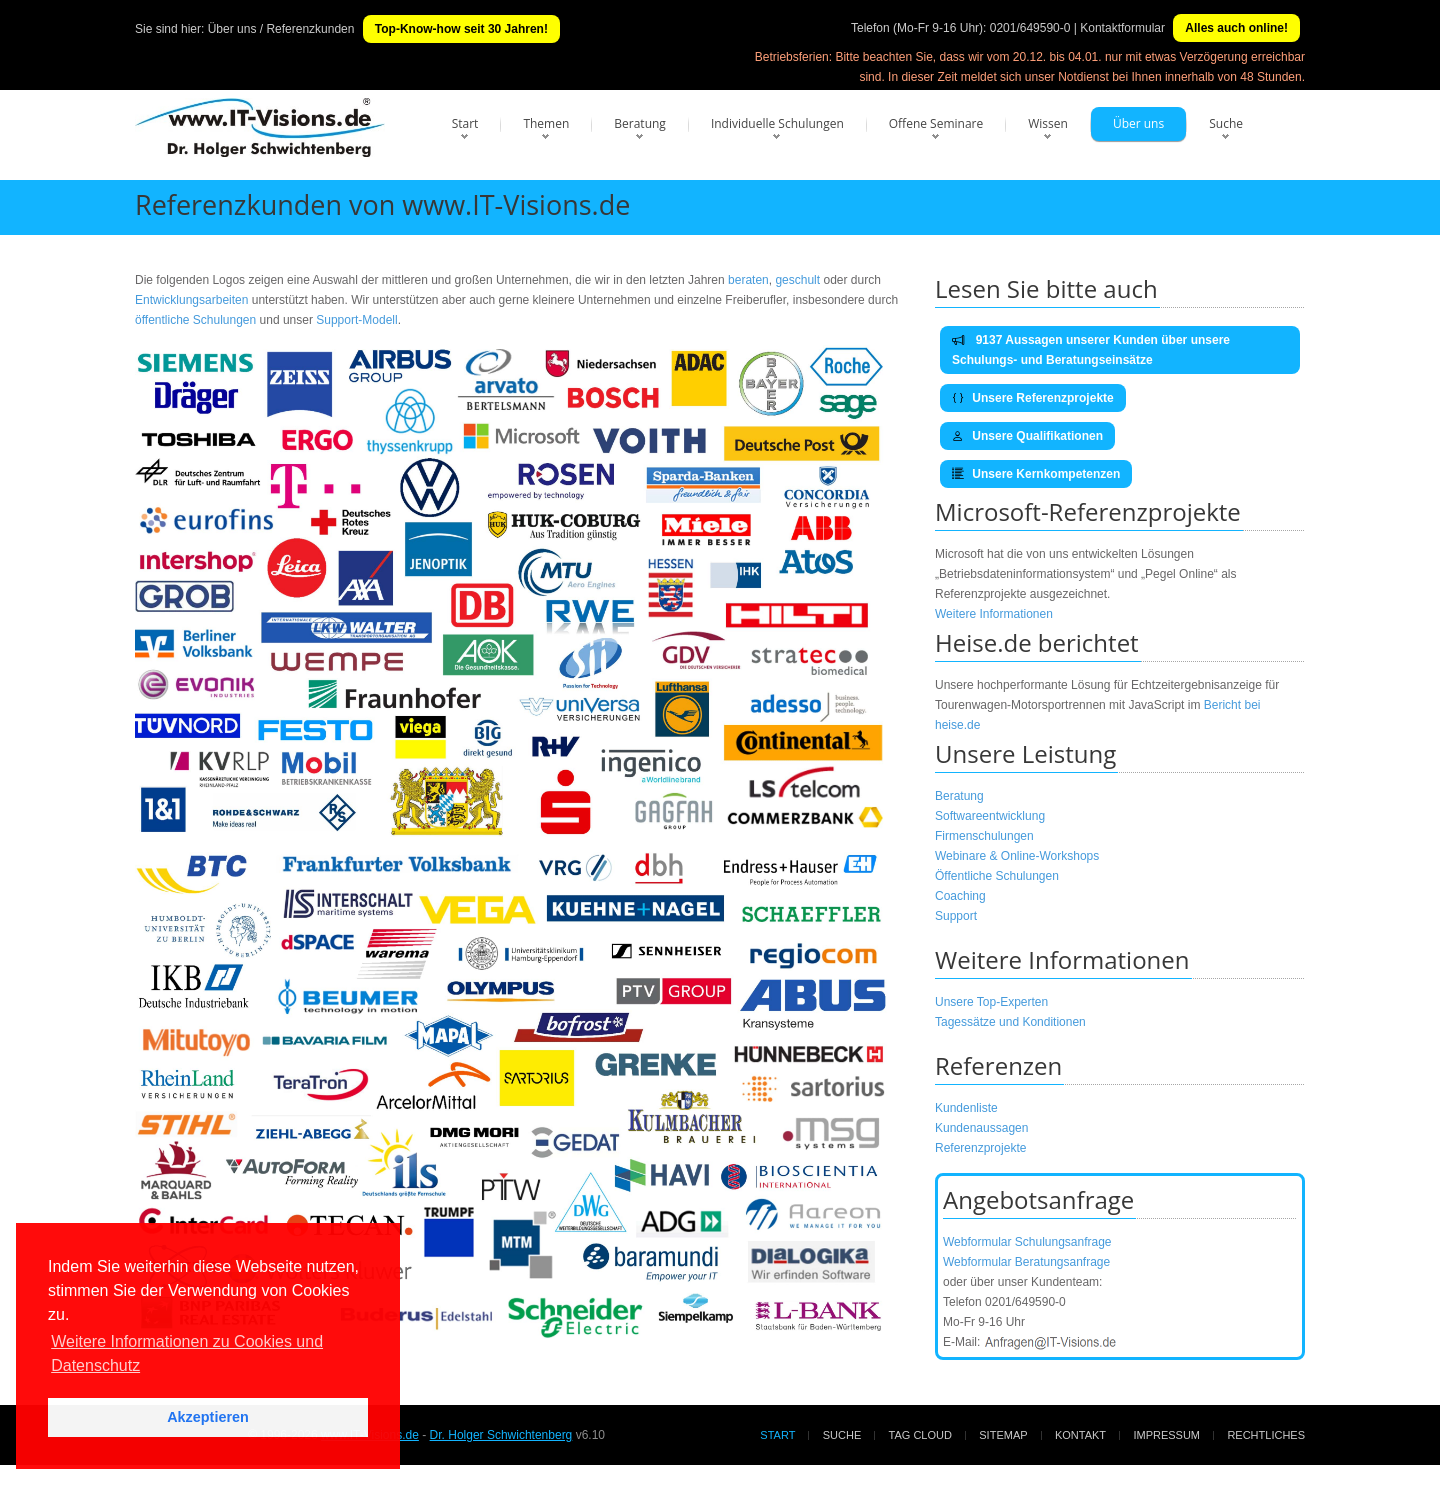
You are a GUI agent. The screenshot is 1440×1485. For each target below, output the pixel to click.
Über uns (1138, 123)
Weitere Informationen (994, 614)
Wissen (1048, 123)
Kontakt (1080, 1435)
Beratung (640, 123)
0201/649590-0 (1030, 28)
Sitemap (1003, 1435)
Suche (1226, 123)
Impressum (1166, 1435)
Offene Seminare (936, 123)
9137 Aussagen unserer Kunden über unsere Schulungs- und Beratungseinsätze (1091, 350)
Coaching (960, 896)
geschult (797, 280)
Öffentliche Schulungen (997, 876)
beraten (748, 280)
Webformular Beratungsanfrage (1026, 1262)
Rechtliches (1266, 1435)
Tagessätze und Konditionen (1010, 1022)
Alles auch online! (1236, 28)
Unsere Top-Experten (991, 1002)
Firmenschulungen (984, 836)
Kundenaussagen (981, 1128)
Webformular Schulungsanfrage (1027, 1242)
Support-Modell (356, 320)
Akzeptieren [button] (208, 1417)
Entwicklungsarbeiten (193, 300)
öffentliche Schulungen (195, 320)
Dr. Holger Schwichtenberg (501, 1435)
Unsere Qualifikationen (1027, 436)
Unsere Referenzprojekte (1033, 398)
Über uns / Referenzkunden (281, 29)
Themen (546, 123)
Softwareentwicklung (990, 816)
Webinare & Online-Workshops (1017, 856)
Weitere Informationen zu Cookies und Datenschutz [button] (187, 1353)
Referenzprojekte (980, 1148)
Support (956, 916)
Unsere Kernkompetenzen (1036, 474)
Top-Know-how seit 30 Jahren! (461, 29)
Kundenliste (966, 1108)
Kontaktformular (1122, 28)
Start (465, 123)
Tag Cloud (920, 1435)
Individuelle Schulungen (777, 123)
